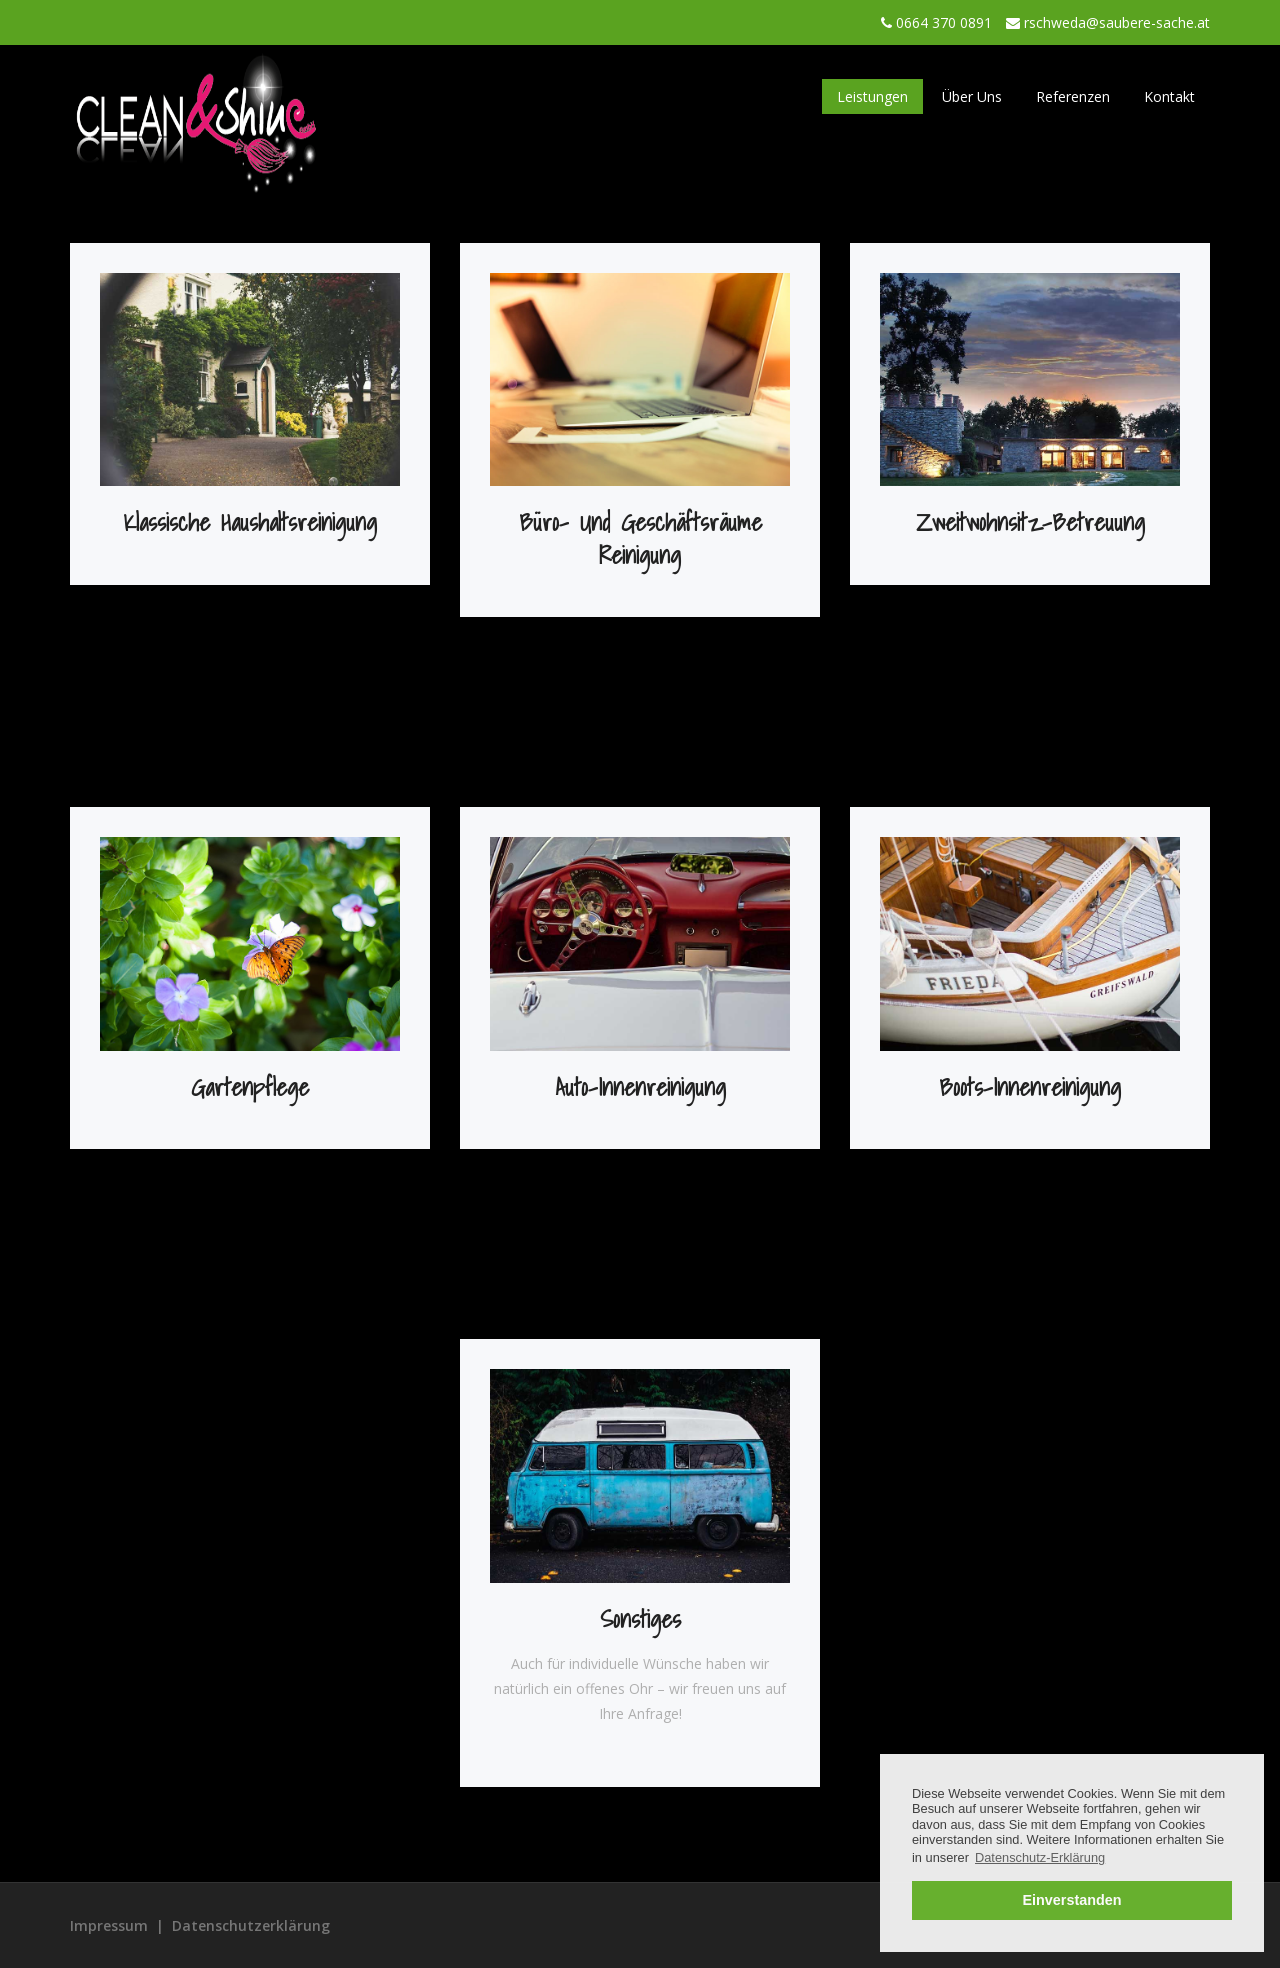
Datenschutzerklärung (251, 1925)
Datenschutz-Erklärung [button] (1040, 1857)
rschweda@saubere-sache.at (1117, 22)
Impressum (109, 1925)
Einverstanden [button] (1071, 1900)
